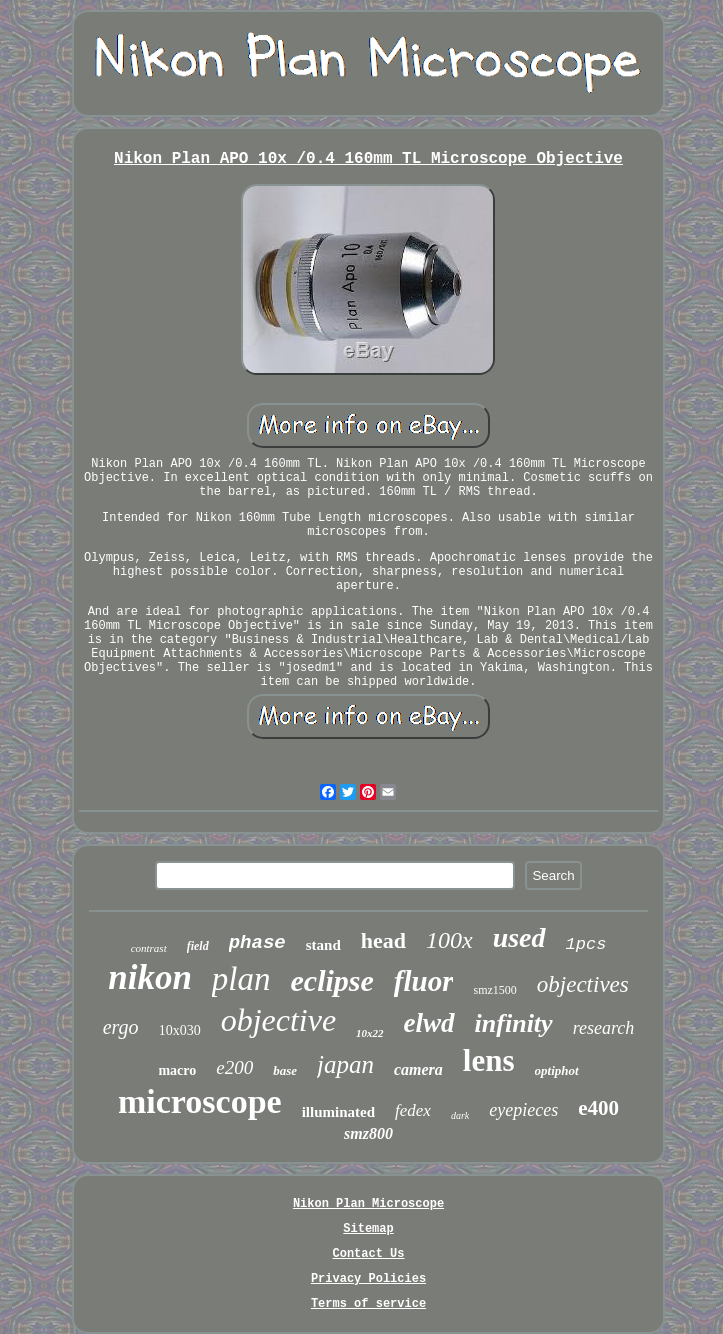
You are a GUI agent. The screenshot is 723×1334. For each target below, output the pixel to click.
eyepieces (523, 1110)
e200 (234, 1067)
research (604, 1028)
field (198, 946)
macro (177, 1070)
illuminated (338, 1112)
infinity (514, 1023)
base (285, 1070)
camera (418, 1069)
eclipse (332, 980)
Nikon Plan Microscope (368, 1204)
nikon (150, 977)
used (519, 937)
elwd (429, 1023)
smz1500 (494, 990)
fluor (424, 981)
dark (460, 1115)
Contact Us (368, 1254)
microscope (200, 1101)
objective (278, 1020)
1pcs (586, 944)
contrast (149, 948)
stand (323, 945)
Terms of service (368, 1304)
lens (489, 1060)
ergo (121, 1027)
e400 (598, 1108)
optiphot (557, 1070)
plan (241, 979)
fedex (413, 1110)
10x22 (370, 1033)
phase (257, 943)
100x (449, 940)
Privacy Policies (368, 1279)
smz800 (368, 1133)
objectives (583, 984)
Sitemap (368, 1229)
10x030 (180, 1030)
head (383, 940)
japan (345, 1064)
